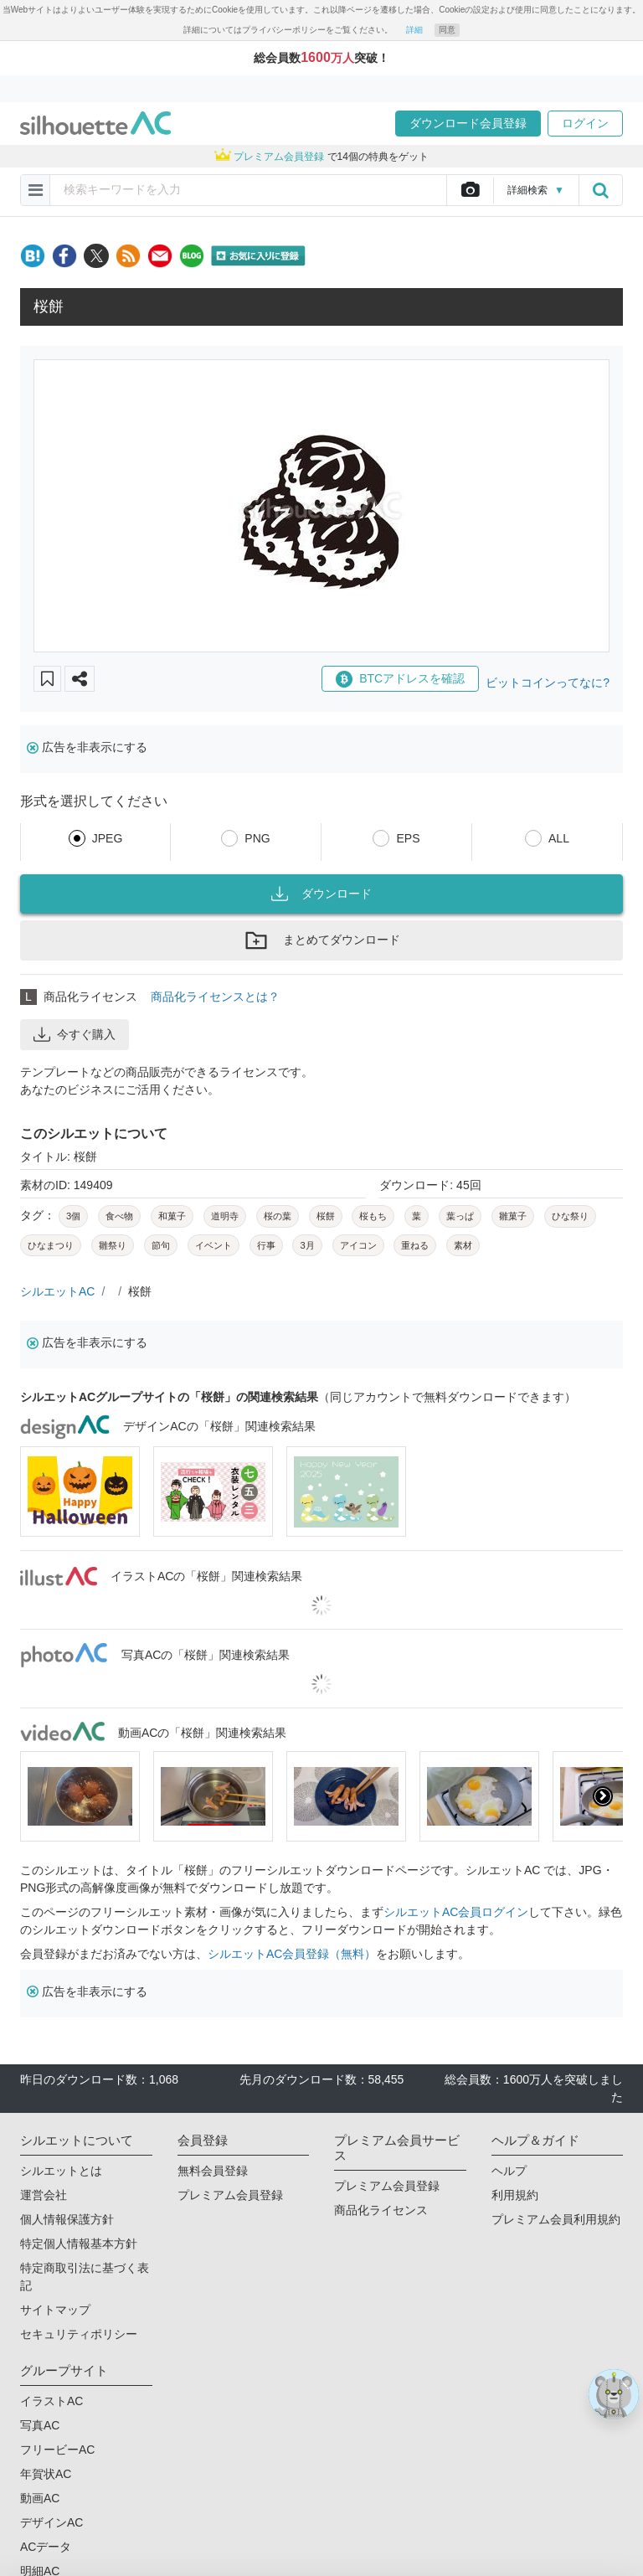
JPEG (107, 838)
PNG (257, 838)
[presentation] (603, 1796)
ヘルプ (509, 2170)
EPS (407, 838)
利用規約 (514, 2195)
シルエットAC (57, 1291)
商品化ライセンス (381, 2210)
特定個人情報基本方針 (78, 2243)
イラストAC (51, 2401)
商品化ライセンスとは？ (215, 996)
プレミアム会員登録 (230, 2195)
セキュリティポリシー (78, 2334)
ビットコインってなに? (548, 682)
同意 (447, 29)
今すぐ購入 (74, 1034)
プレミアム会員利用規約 (555, 2219)
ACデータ (45, 2546)
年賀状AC (45, 2474)
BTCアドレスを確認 (400, 679)
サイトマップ (55, 2309)
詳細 (414, 29)
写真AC (39, 2425)
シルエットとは (61, 2170)
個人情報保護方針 (67, 2219)
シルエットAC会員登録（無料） (292, 1953)
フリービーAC (57, 2449)
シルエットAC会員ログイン (455, 1912)
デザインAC (51, 2522)
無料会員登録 (212, 2170)
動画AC (39, 2498)
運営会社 (43, 2195)
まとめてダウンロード (321, 940)
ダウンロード (321, 893)
